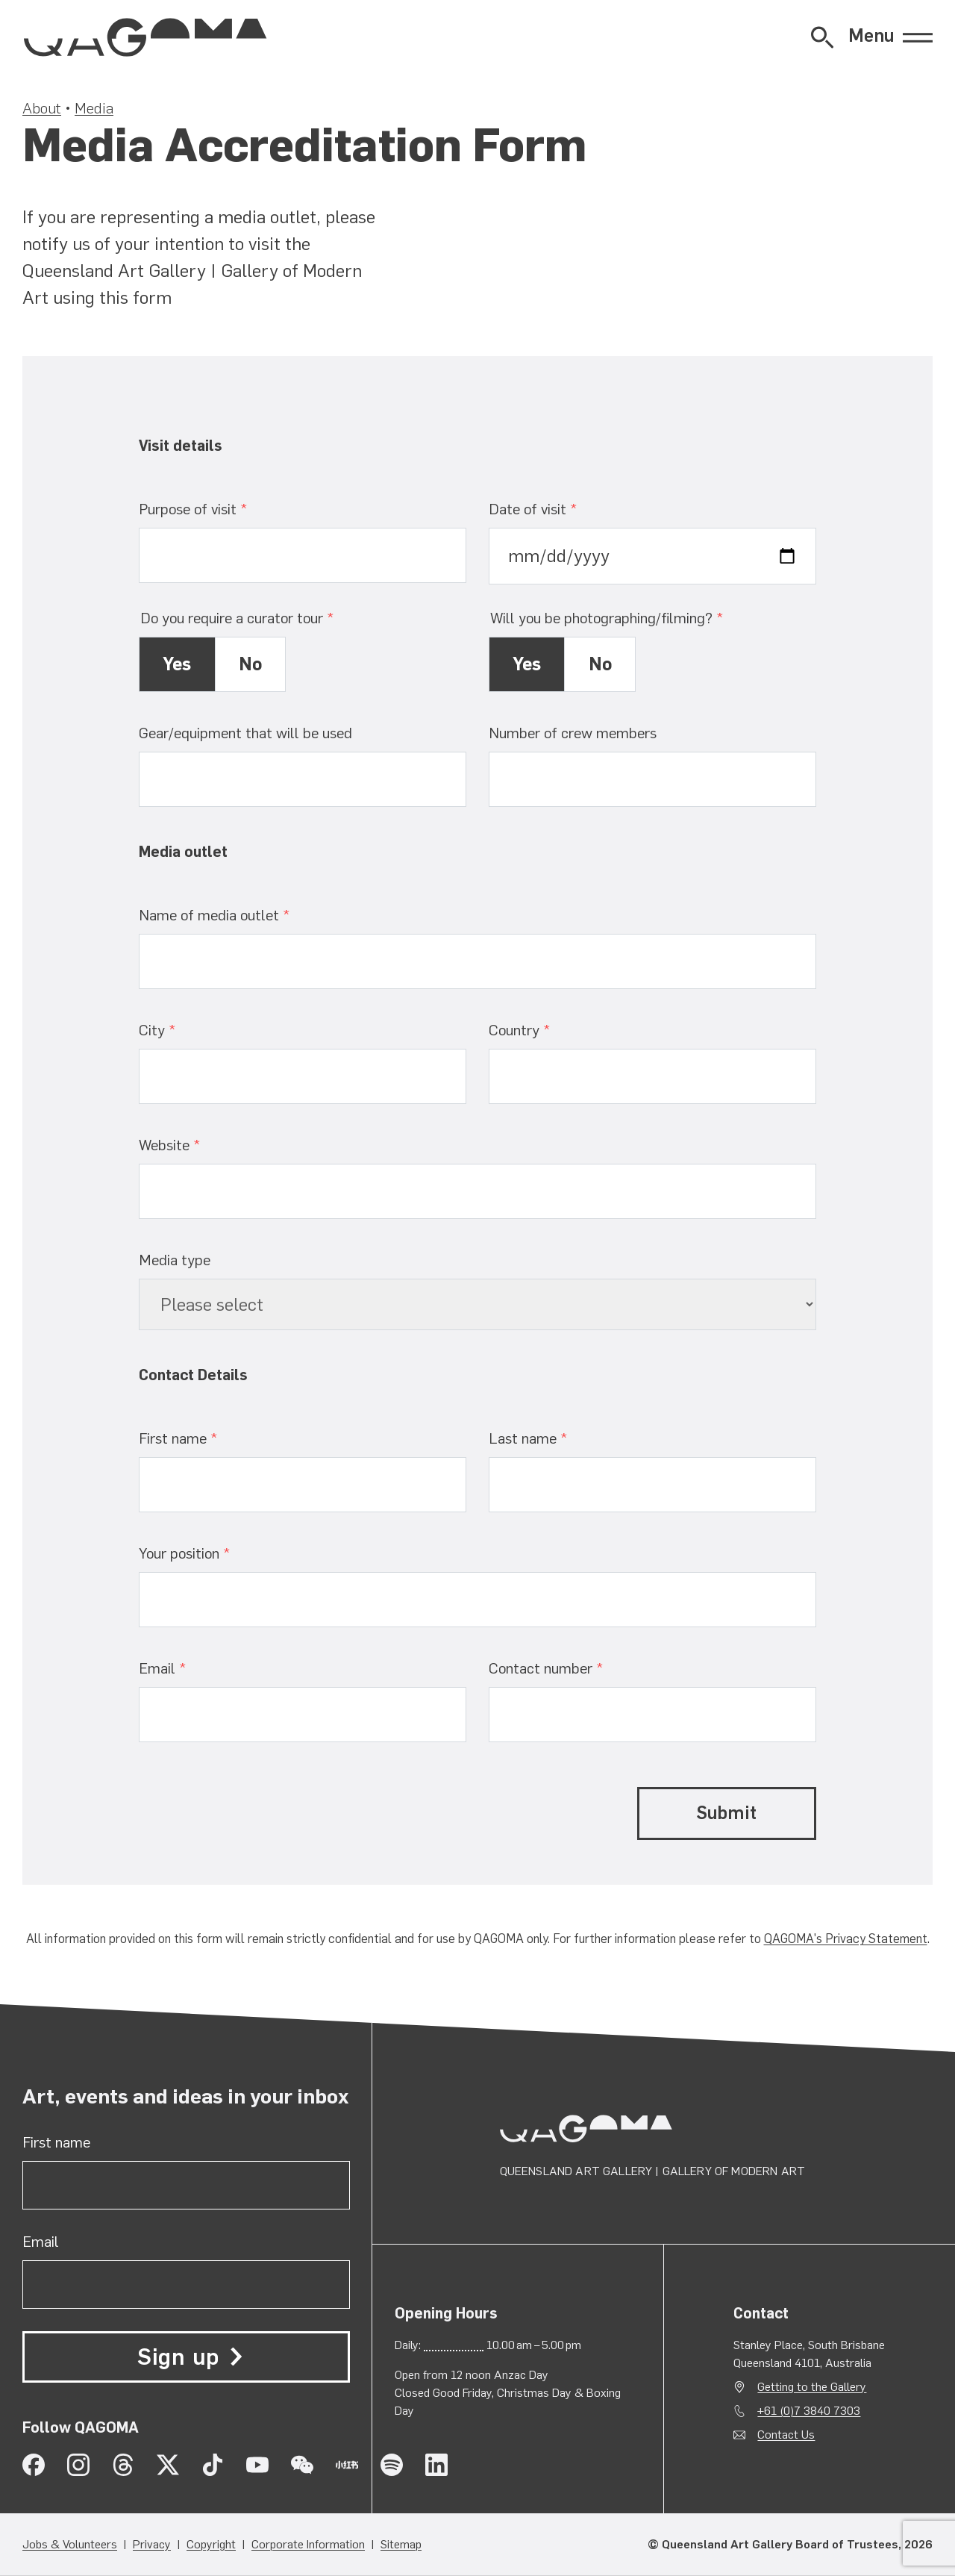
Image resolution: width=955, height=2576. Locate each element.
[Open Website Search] (822, 37)
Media (94, 108)
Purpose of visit (220, 508)
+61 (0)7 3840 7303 (808, 2411)
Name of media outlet (242, 914)
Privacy (152, 2544)
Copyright (211, 2544)
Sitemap (401, 2544)
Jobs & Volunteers (69, 2544)
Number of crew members (573, 733)
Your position (212, 1553)
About (41, 108)
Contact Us (786, 2434)
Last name (555, 1438)
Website (197, 1144)
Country (547, 1029)
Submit (726, 1813)
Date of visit (560, 508)
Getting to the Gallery (811, 2387)
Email (190, 1668)
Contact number (573, 1668)
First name (205, 1438)
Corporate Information (308, 2544)
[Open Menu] (890, 37)
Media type (174, 1260)
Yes (177, 664)
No (250, 664)
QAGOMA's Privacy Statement (845, 1938)
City (185, 1029)
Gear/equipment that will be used (245, 733)
